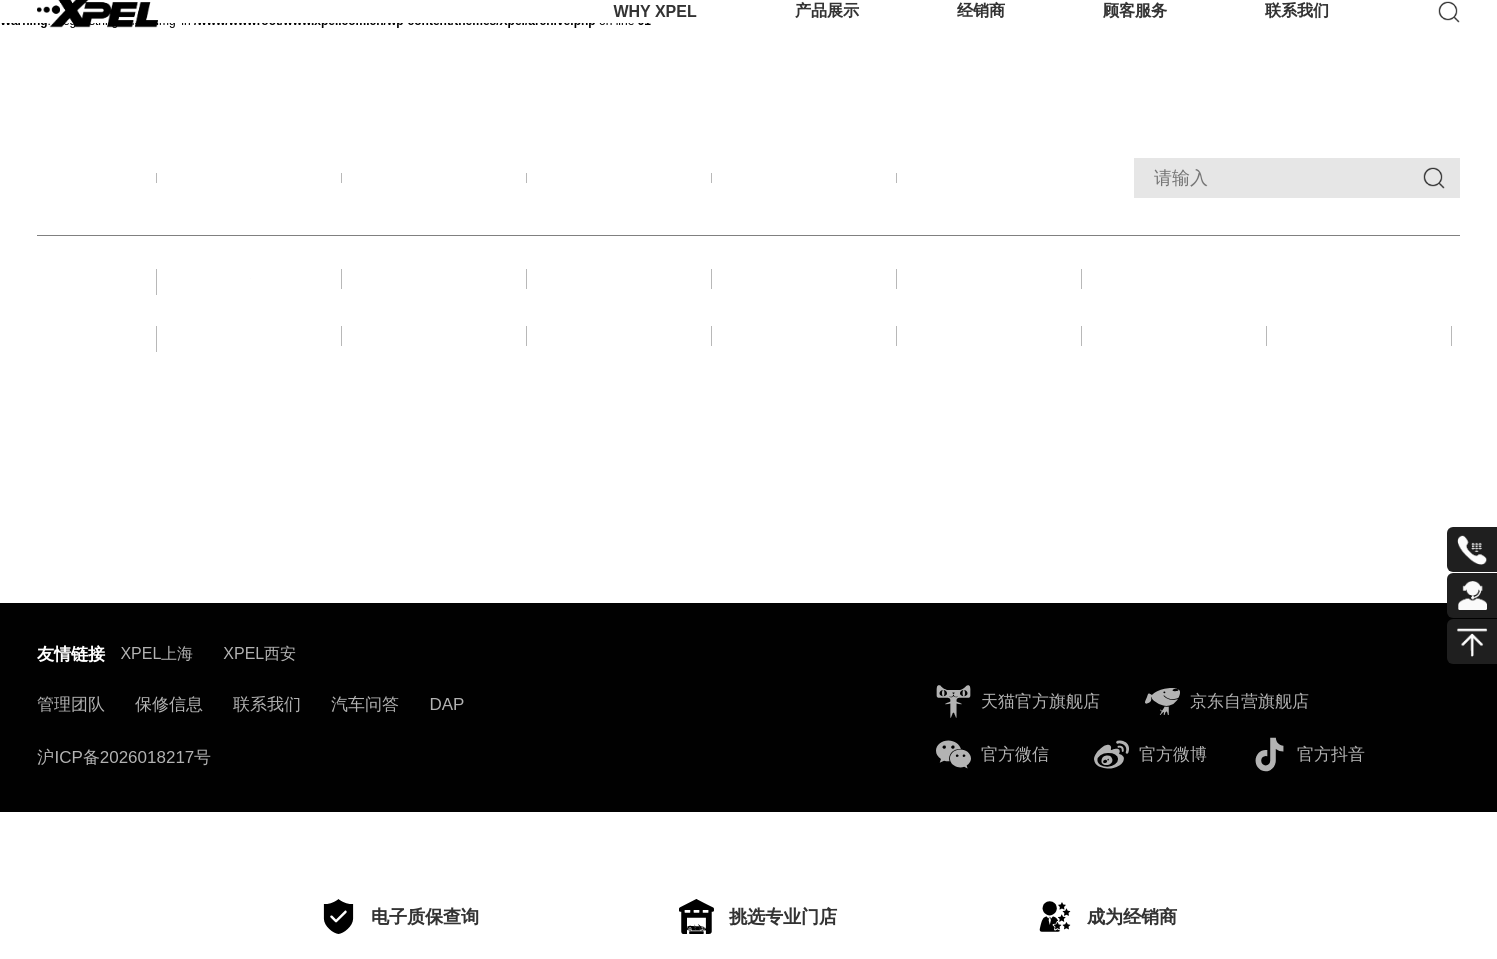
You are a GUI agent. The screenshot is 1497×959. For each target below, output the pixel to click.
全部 (250, 183)
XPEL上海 (156, 715)
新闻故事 (250, 296)
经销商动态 (990, 183)
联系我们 (1297, 44)
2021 (1174, 383)
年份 (80, 385)
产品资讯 (620, 183)
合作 (990, 296)
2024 (619, 383)
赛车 (620, 296)
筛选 (80, 183)
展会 (435, 296)
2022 (989, 383)
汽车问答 (365, 766)
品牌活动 (435, 183)
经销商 (981, 44)
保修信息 (169, 766)
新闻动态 (805, 183)
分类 (80, 296)
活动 (805, 296)
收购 (1175, 296)
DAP (446, 766)
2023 (804, 383)
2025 (434, 383)
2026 (249, 383)
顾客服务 (1135, 44)
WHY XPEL (654, 44)
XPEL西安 (259, 715)
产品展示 (827, 44)
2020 (1359, 383)
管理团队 (71, 766)
